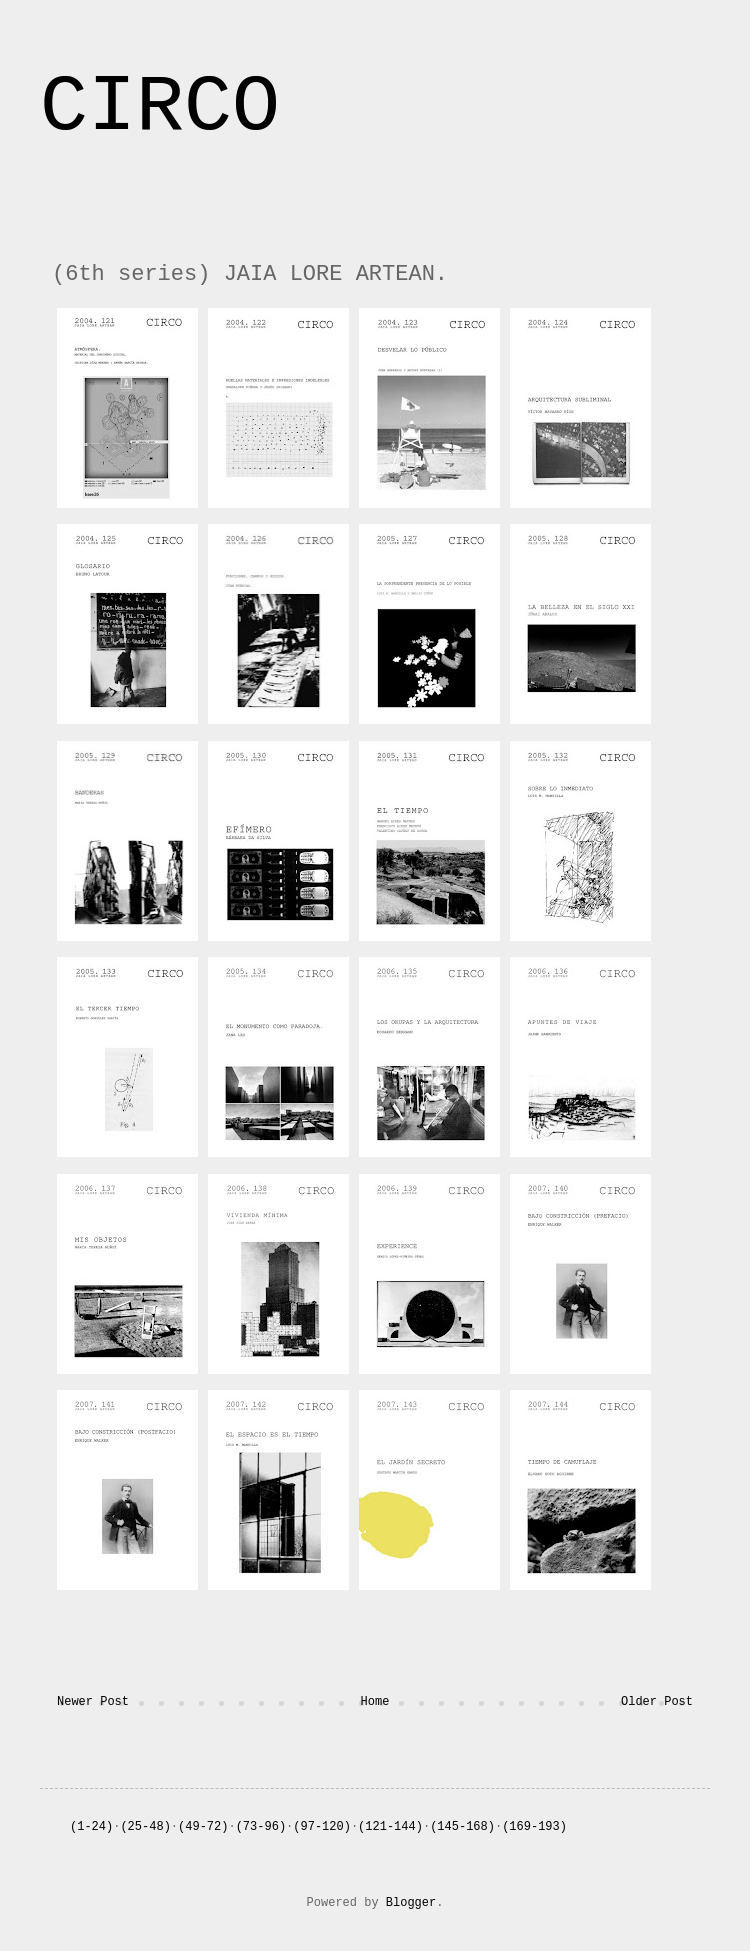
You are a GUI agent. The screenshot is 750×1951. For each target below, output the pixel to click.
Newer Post (93, 1702)
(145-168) (462, 1827)
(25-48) (145, 1827)
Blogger (411, 1903)
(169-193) (534, 1827)
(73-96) (261, 1827)
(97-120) (322, 1827)
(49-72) (203, 1827)
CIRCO (160, 107)
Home (375, 1702)
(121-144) (390, 1827)
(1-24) (91, 1827)
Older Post (657, 1702)
